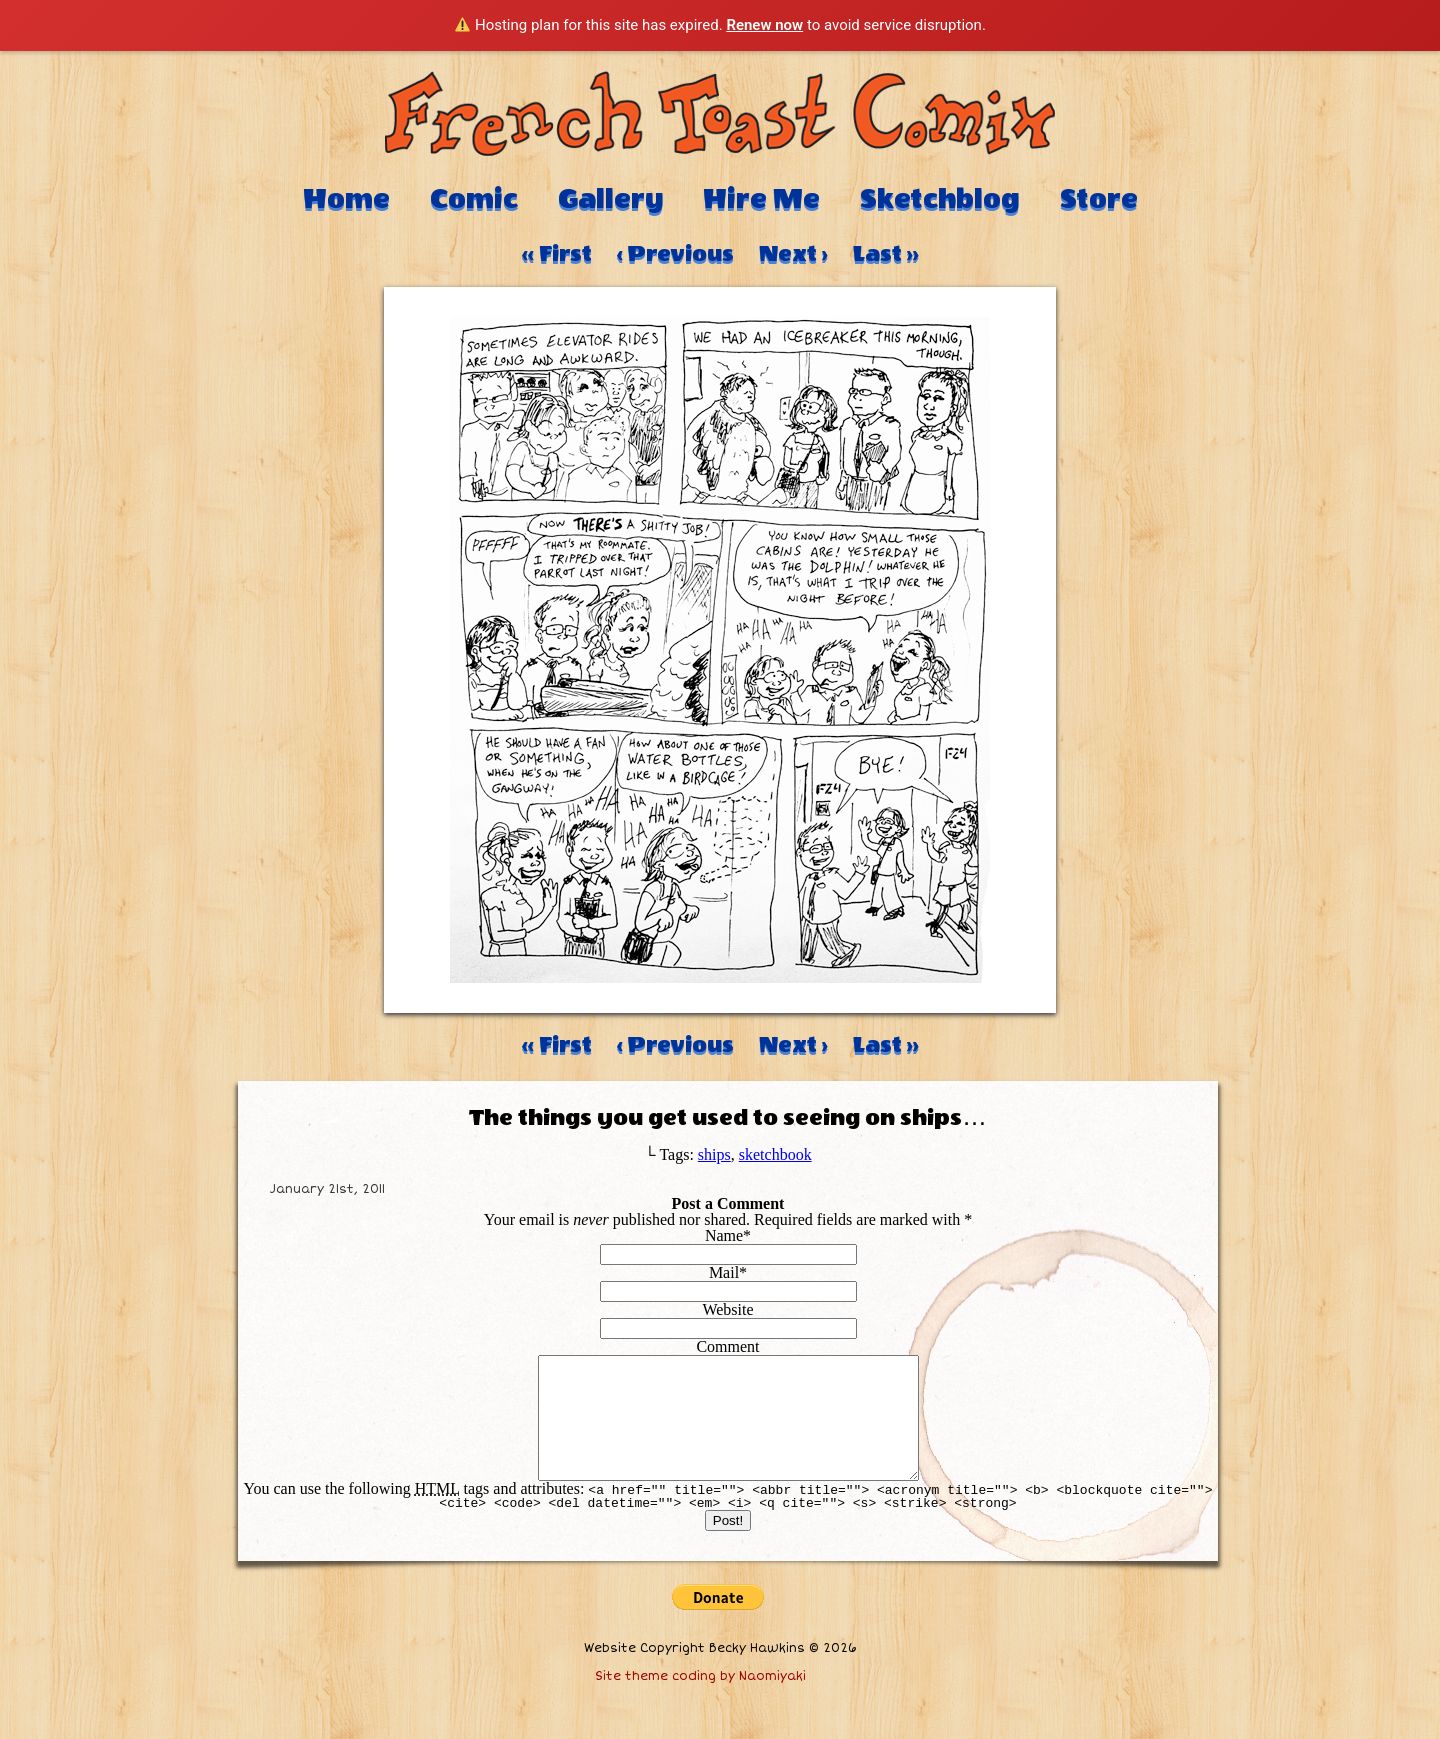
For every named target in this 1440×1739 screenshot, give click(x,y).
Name (724, 1235)
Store (1099, 199)
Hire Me (761, 199)
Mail (724, 1272)
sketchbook (775, 1154)
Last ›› (886, 254)
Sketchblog (940, 199)
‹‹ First (557, 254)
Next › (793, 254)
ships (714, 1154)
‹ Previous (675, 254)
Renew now (764, 25)
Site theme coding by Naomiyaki (700, 1700)
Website (727, 1309)
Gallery (610, 199)
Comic (474, 199)
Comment (727, 1346)
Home (346, 199)
